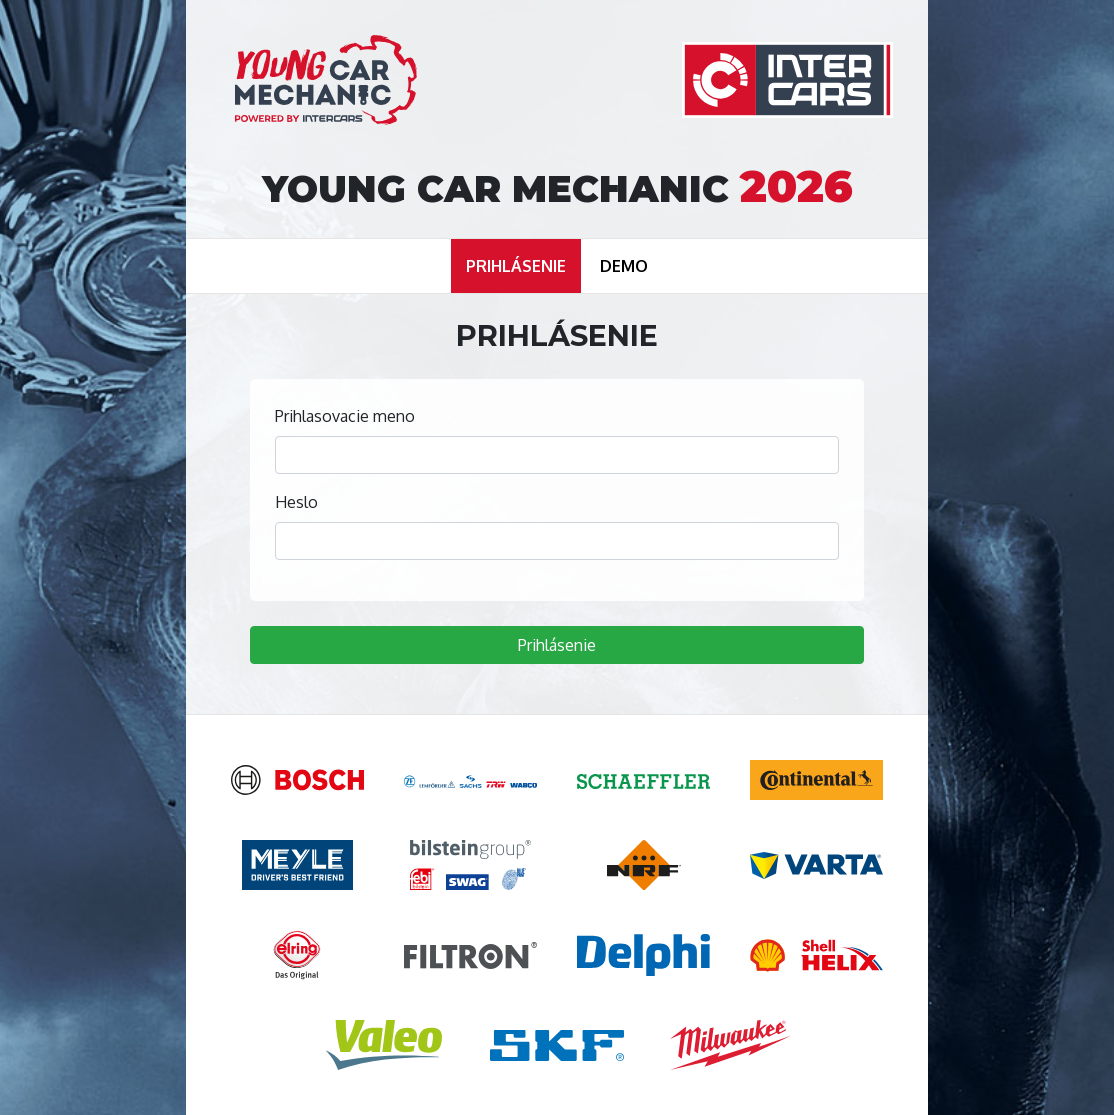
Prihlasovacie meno (345, 416)
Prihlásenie (557, 645)
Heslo (296, 502)
